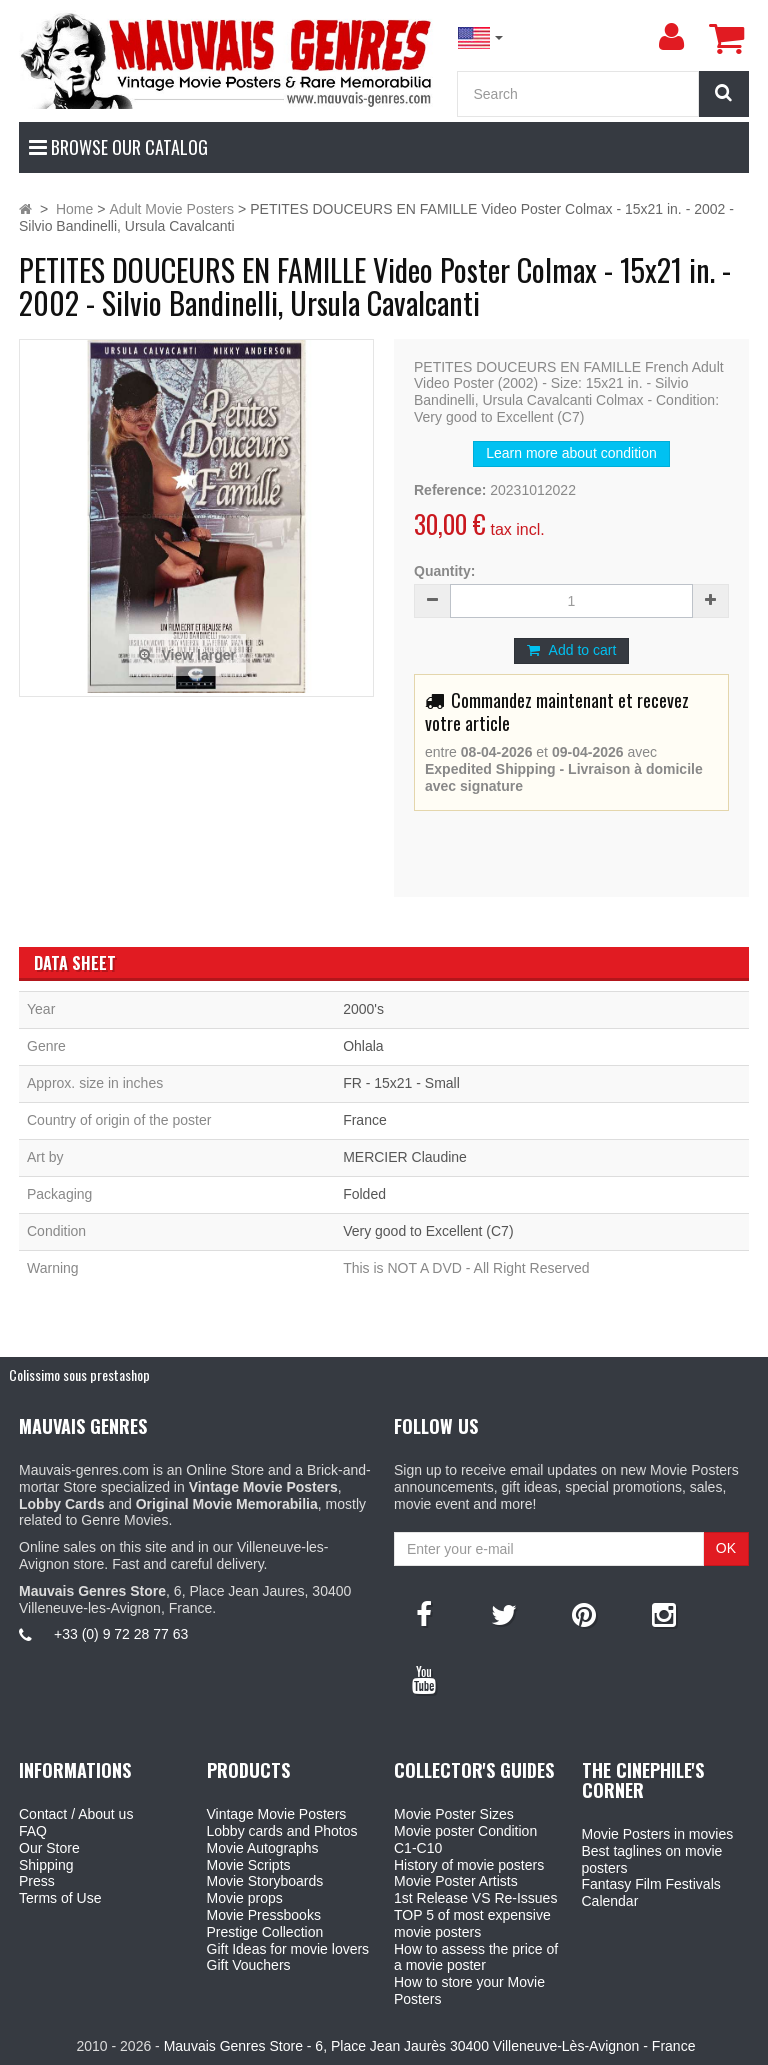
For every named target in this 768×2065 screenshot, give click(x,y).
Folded (364, 1194)
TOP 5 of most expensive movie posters (472, 1923)
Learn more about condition (571, 453)
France (365, 1120)
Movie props (245, 1898)
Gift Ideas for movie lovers (288, 1949)
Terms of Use (60, 1898)
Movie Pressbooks (264, 1915)
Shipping (46, 1865)
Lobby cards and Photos (282, 1831)
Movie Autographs (263, 1848)
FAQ (33, 1831)
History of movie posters (469, 1865)
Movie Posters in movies (658, 1834)
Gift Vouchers (249, 1965)
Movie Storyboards (265, 1881)
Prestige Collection (265, 1932)
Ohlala (363, 1046)
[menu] (671, 37)
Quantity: (444, 571)
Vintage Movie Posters (277, 1814)
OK (726, 1548)
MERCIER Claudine (405, 1157)
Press (37, 1881)
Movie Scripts (249, 1865)
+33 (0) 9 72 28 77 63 (121, 1634)
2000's (363, 1009)
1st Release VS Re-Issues (475, 1898)
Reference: (450, 490)
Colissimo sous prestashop (79, 1374)
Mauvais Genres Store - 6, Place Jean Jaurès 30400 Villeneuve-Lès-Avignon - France (430, 2046)
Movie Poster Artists (456, 1881)
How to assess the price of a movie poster (476, 1957)
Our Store (49, 1848)
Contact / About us (76, 1814)
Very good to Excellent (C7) (428, 1231)
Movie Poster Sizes (454, 1814)
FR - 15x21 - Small (401, 1083)
